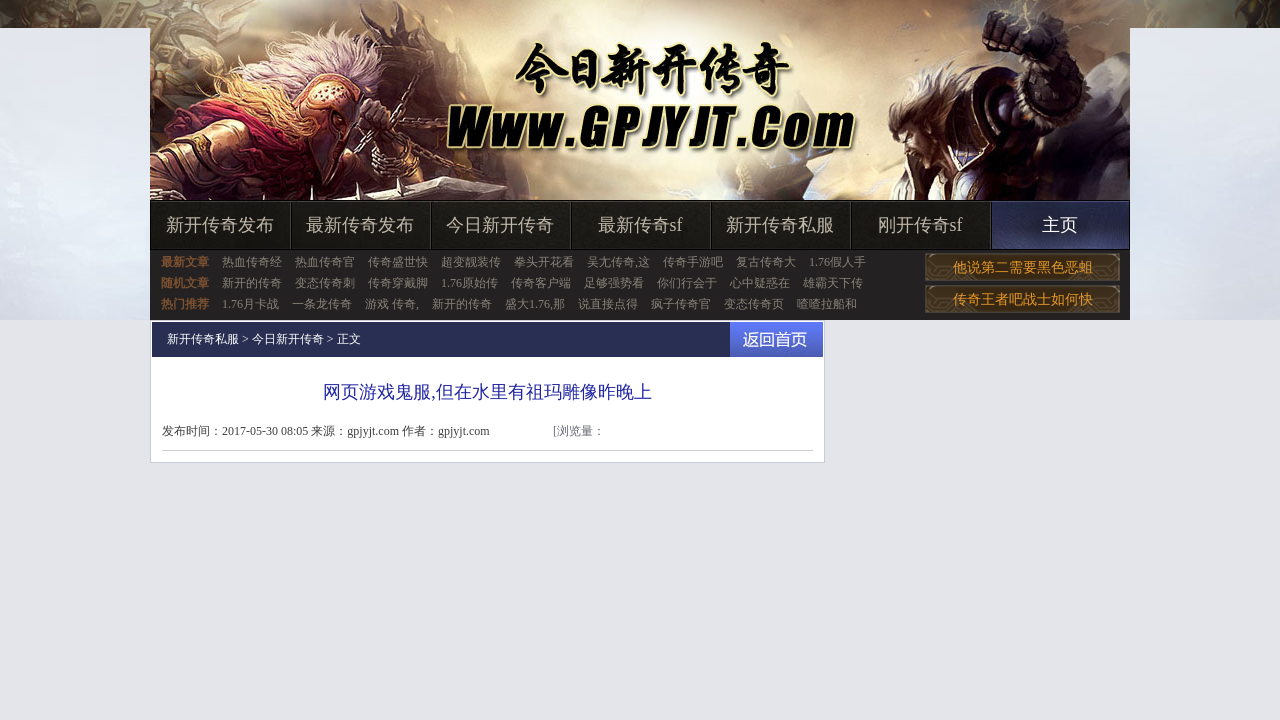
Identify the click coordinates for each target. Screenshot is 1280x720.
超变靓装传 (471, 262)
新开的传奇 (252, 283)
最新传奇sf (640, 225)
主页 (1060, 225)
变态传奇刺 (325, 283)
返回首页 (776, 339)
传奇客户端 (541, 283)
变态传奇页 (754, 304)
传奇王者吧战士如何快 (1023, 299)
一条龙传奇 (322, 304)
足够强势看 (614, 283)
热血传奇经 (252, 262)
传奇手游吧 (693, 262)
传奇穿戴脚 (398, 283)
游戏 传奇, (392, 304)
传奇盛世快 (398, 262)
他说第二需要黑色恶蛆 (1023, 267)
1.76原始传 (469, 283)
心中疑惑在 (760, 283)
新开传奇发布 (220, 225)
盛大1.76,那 (535, 304)
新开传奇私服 (780, 225)
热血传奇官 (325, 262)
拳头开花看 (544, 262)
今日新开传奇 (500, 225)
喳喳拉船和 (827, 304)
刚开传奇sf (920, 225)
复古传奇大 (766, 262)
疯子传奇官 (681, 304)
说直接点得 (608, 304)
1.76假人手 (837, 262)
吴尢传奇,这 (618, 262)
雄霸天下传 (833, 283)
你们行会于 (687, 283)
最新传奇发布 (360, 225)
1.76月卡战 (250, 304)
